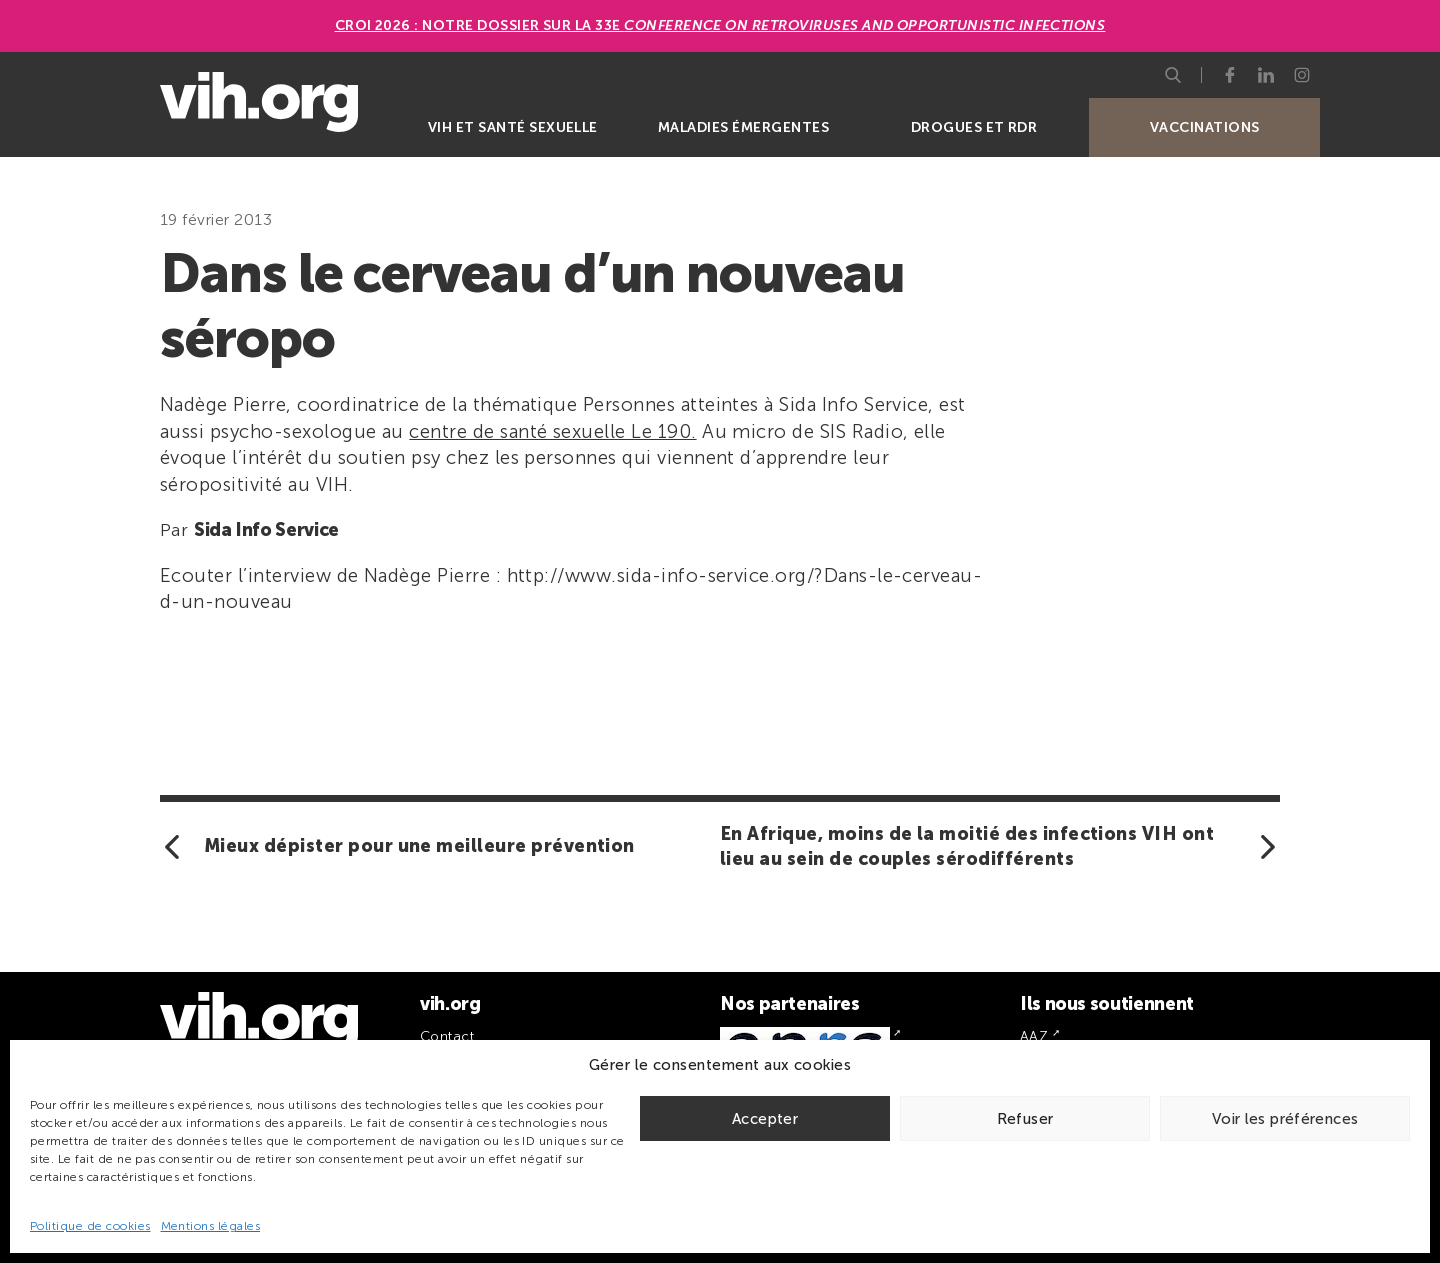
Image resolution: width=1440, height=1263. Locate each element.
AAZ (1034, 1036)
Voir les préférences (1285, 1119)
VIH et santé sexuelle (513, 127)
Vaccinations (1205, 127)
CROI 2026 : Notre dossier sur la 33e (720, 25)
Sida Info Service (266, 530)
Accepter (765, 1119)
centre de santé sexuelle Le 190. (552, 431)
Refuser (1025, 1119)
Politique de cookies (90, 1226)
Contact (447, 1036)
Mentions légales (211, 1226)
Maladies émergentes (743, 127)
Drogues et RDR (974, 127)
